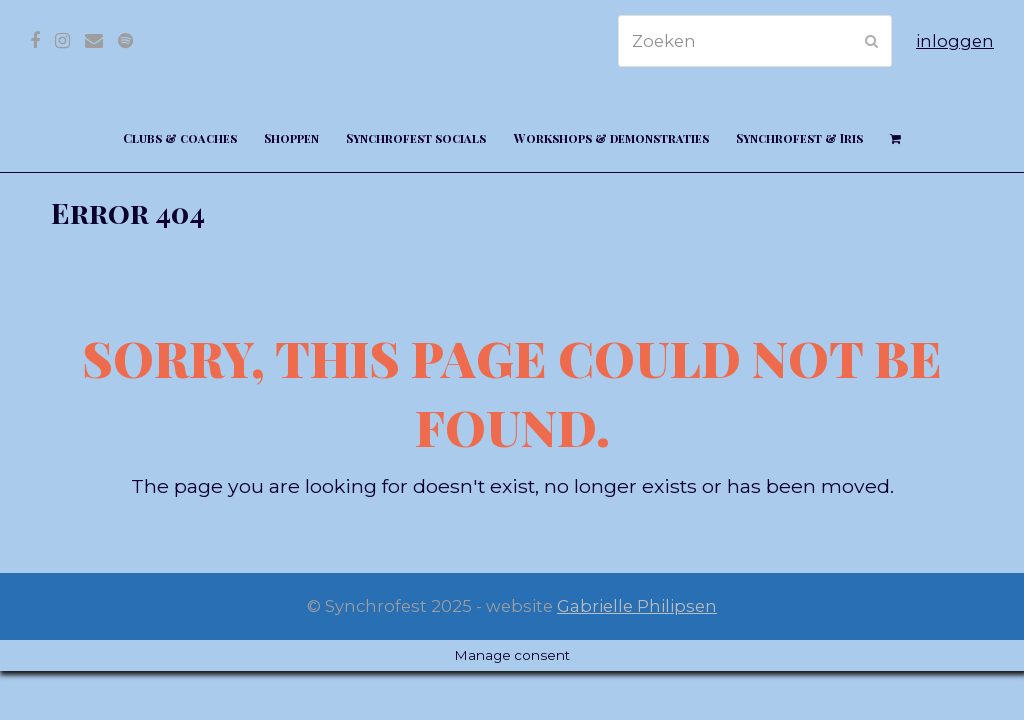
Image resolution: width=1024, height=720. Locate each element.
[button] (895, 137)
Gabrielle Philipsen (637, 606)
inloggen (955, 41)
